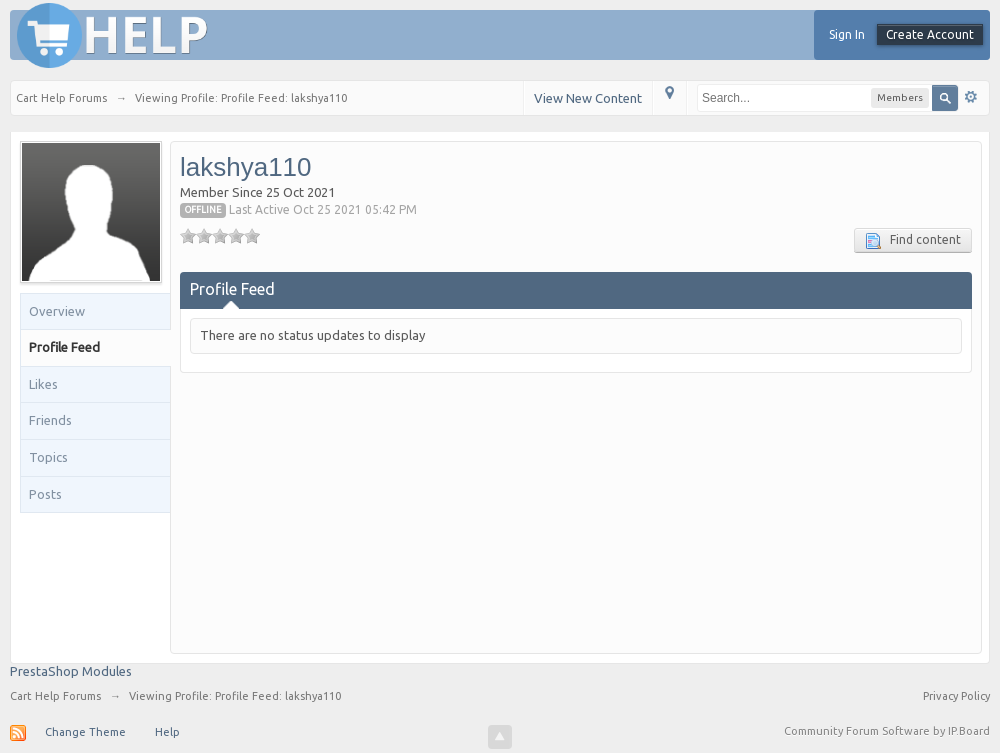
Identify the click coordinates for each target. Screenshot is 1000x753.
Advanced (971, 97)
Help (167, 732)
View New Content (588, 98)
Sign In (847, 34)
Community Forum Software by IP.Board (887, 731)
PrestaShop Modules (71, 671)
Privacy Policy (956, 696)
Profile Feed (64, 347)
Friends (50, 420)
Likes (43, 384)
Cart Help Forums (55, 696)
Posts (45, 494)
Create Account (930, 34)
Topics (48, 457)
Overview (57, 311)
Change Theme (85, 732)
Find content (913, 241)
